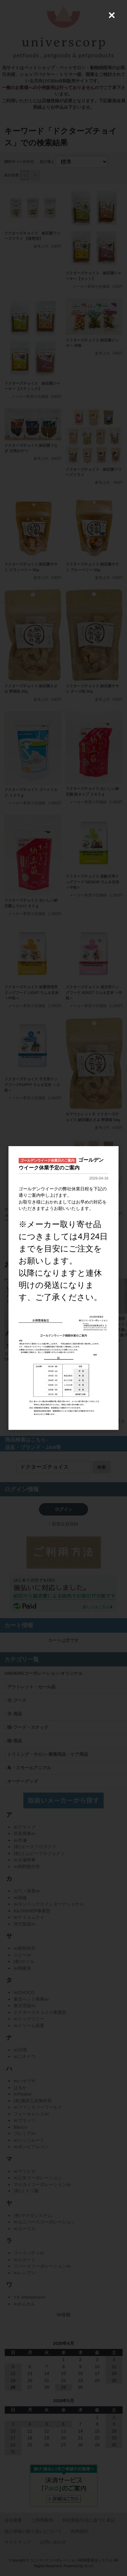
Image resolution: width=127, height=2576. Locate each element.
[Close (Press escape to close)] (111, 15)
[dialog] (63, 1288)
